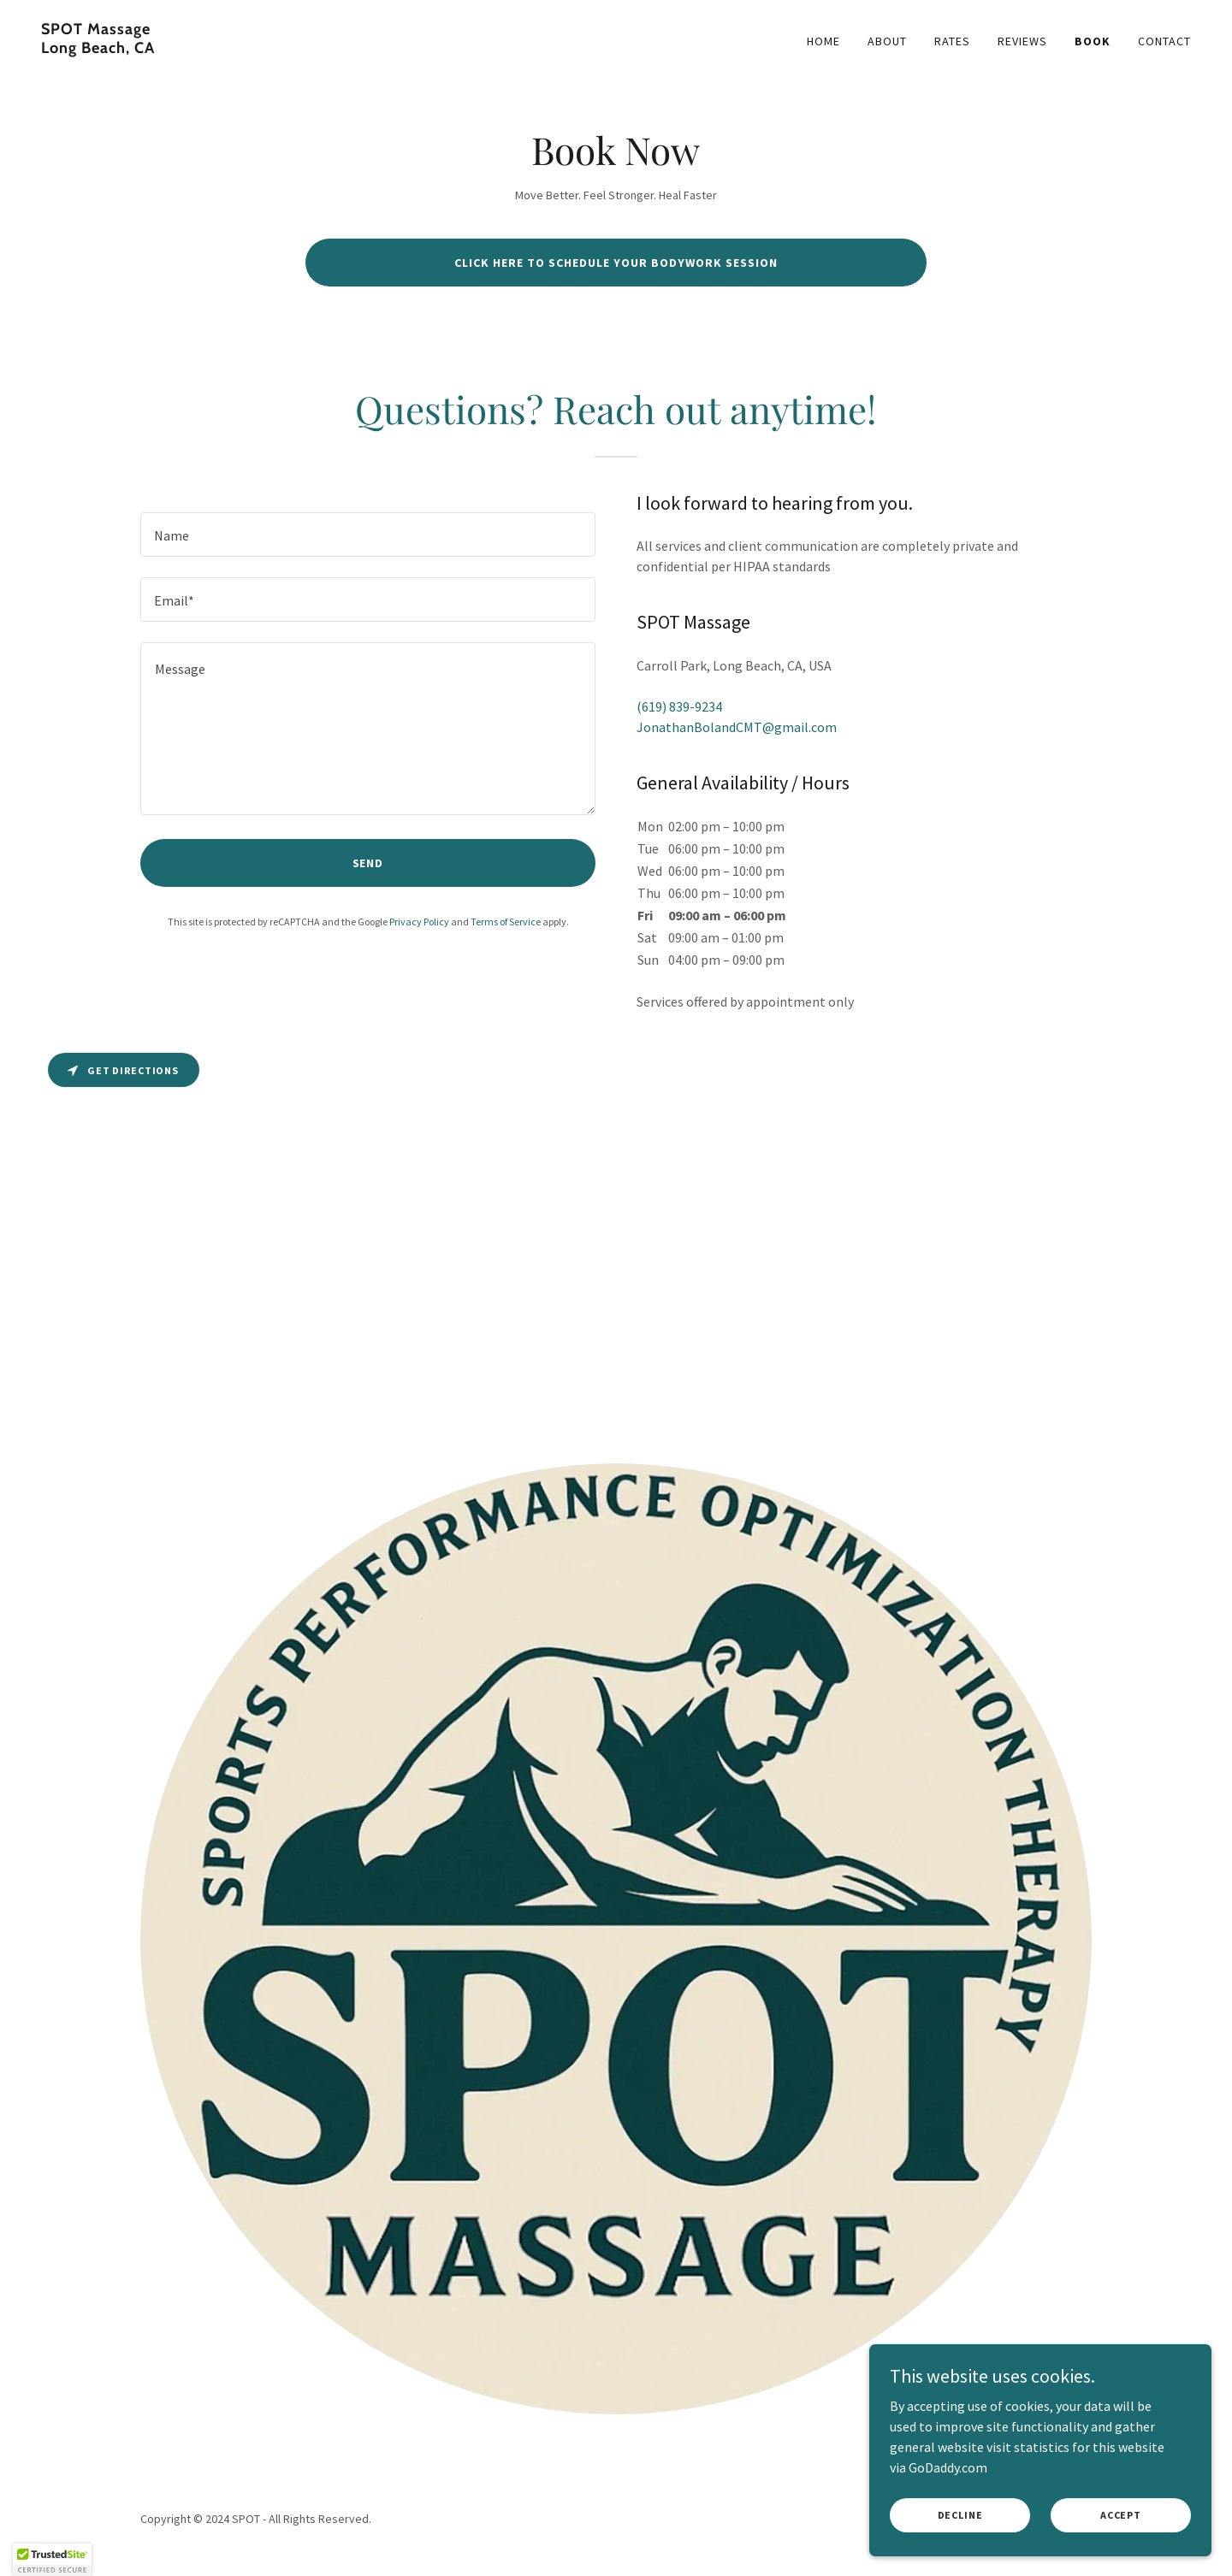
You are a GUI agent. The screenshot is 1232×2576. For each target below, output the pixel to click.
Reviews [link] (1022, 41)
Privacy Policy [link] (419, 921)
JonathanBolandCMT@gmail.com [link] (737, 727)
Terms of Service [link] (506, 921)
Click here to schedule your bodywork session (616, 262)
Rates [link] (952, 41)
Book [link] (1093, 41)
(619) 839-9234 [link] (679, 706)
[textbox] (367, 534)
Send (368, 863)
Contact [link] (1164, 41)
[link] (321, 47)
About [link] (887, 41)
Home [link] (823, 41)
